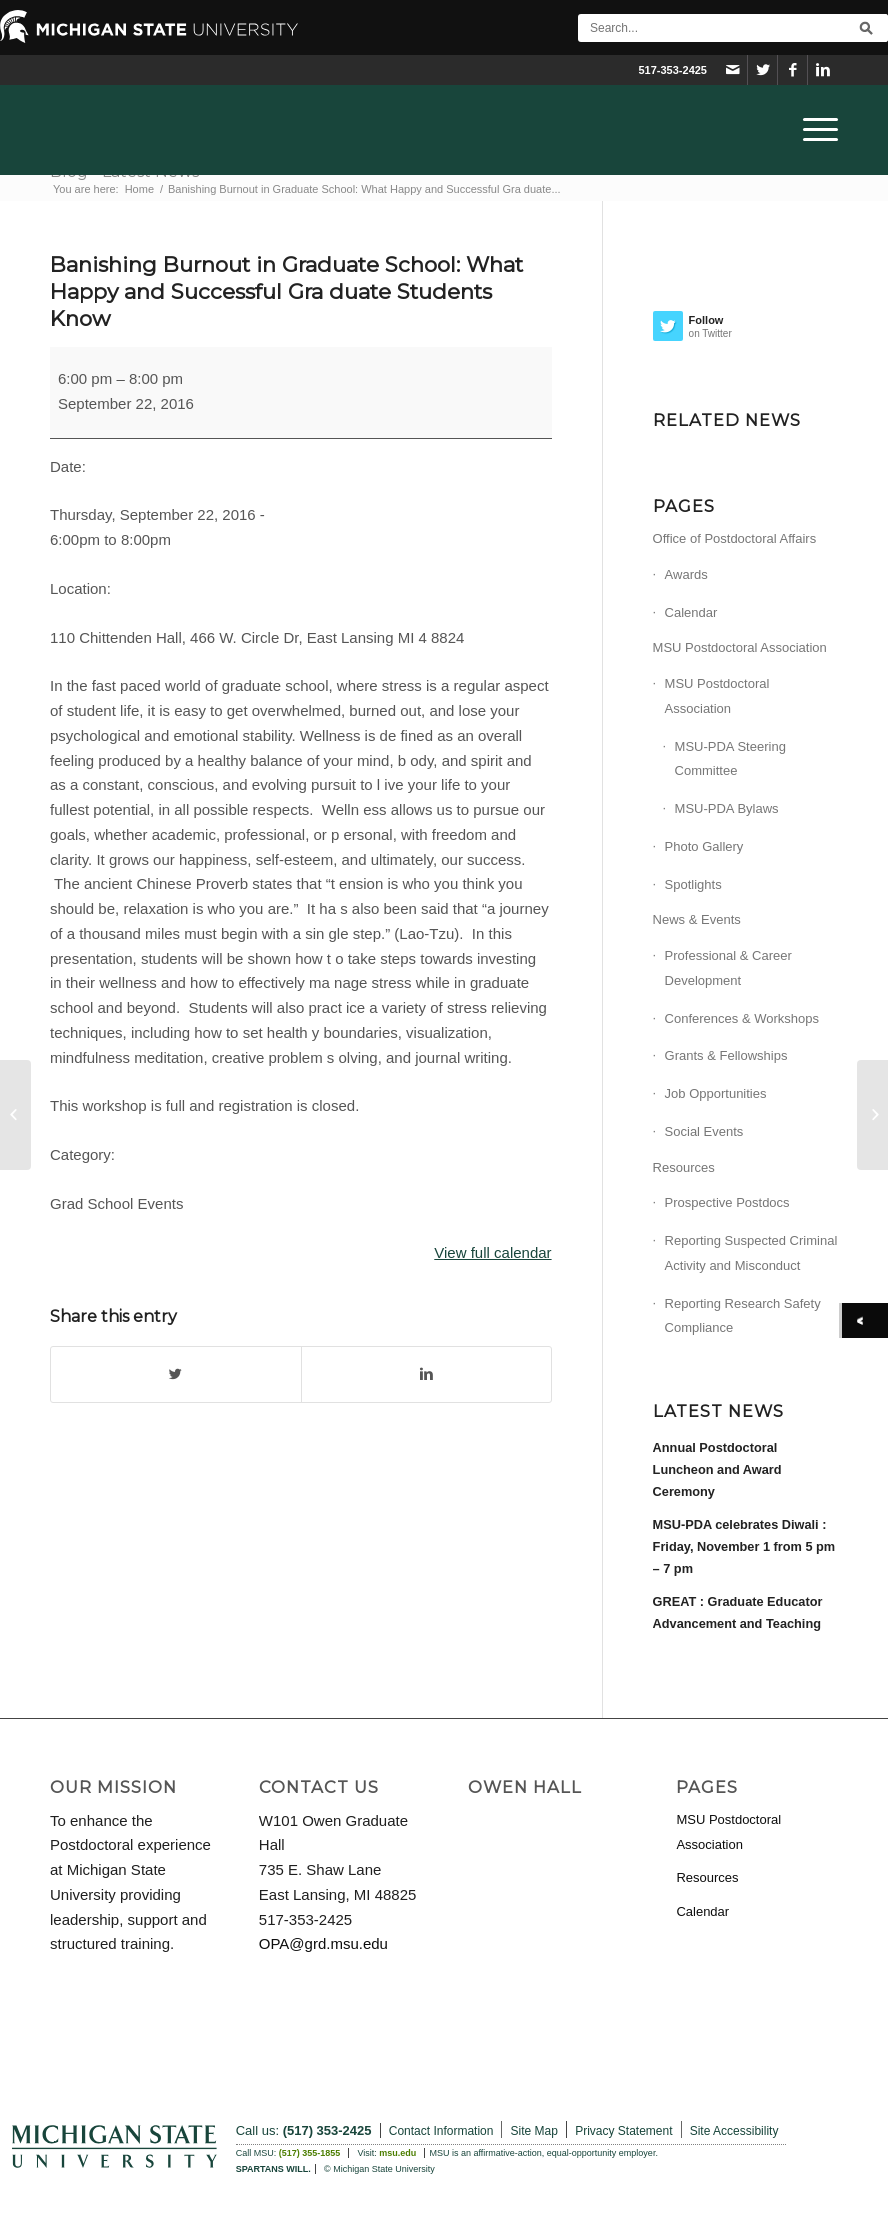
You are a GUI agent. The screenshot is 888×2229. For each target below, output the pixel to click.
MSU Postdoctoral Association (740, 647)
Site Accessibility (734, 2131)
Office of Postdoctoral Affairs (735, 538)
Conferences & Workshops (742, 1018)
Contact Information (441, 2131)
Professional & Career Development (728, 968)
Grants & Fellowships (726, 1055)
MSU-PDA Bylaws (727, 808)
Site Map (534, 2131)
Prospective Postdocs (727, 1202)
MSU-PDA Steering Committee (730, 759)
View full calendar (492, 1252)
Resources (684, 1167)
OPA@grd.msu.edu (323, 1943)
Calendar (691, 612)
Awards (686, 574)
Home (139, 189)
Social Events (704, 1131)
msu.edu (397, 2153)
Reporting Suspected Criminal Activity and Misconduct (751, 1253)
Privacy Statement (623, 2131)
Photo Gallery (704, 846)
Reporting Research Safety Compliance (743, 1316)
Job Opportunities (716, 1093)
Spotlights (693, 884)
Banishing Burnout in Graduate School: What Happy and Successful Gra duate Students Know (286, 292)
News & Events (697, 919)
